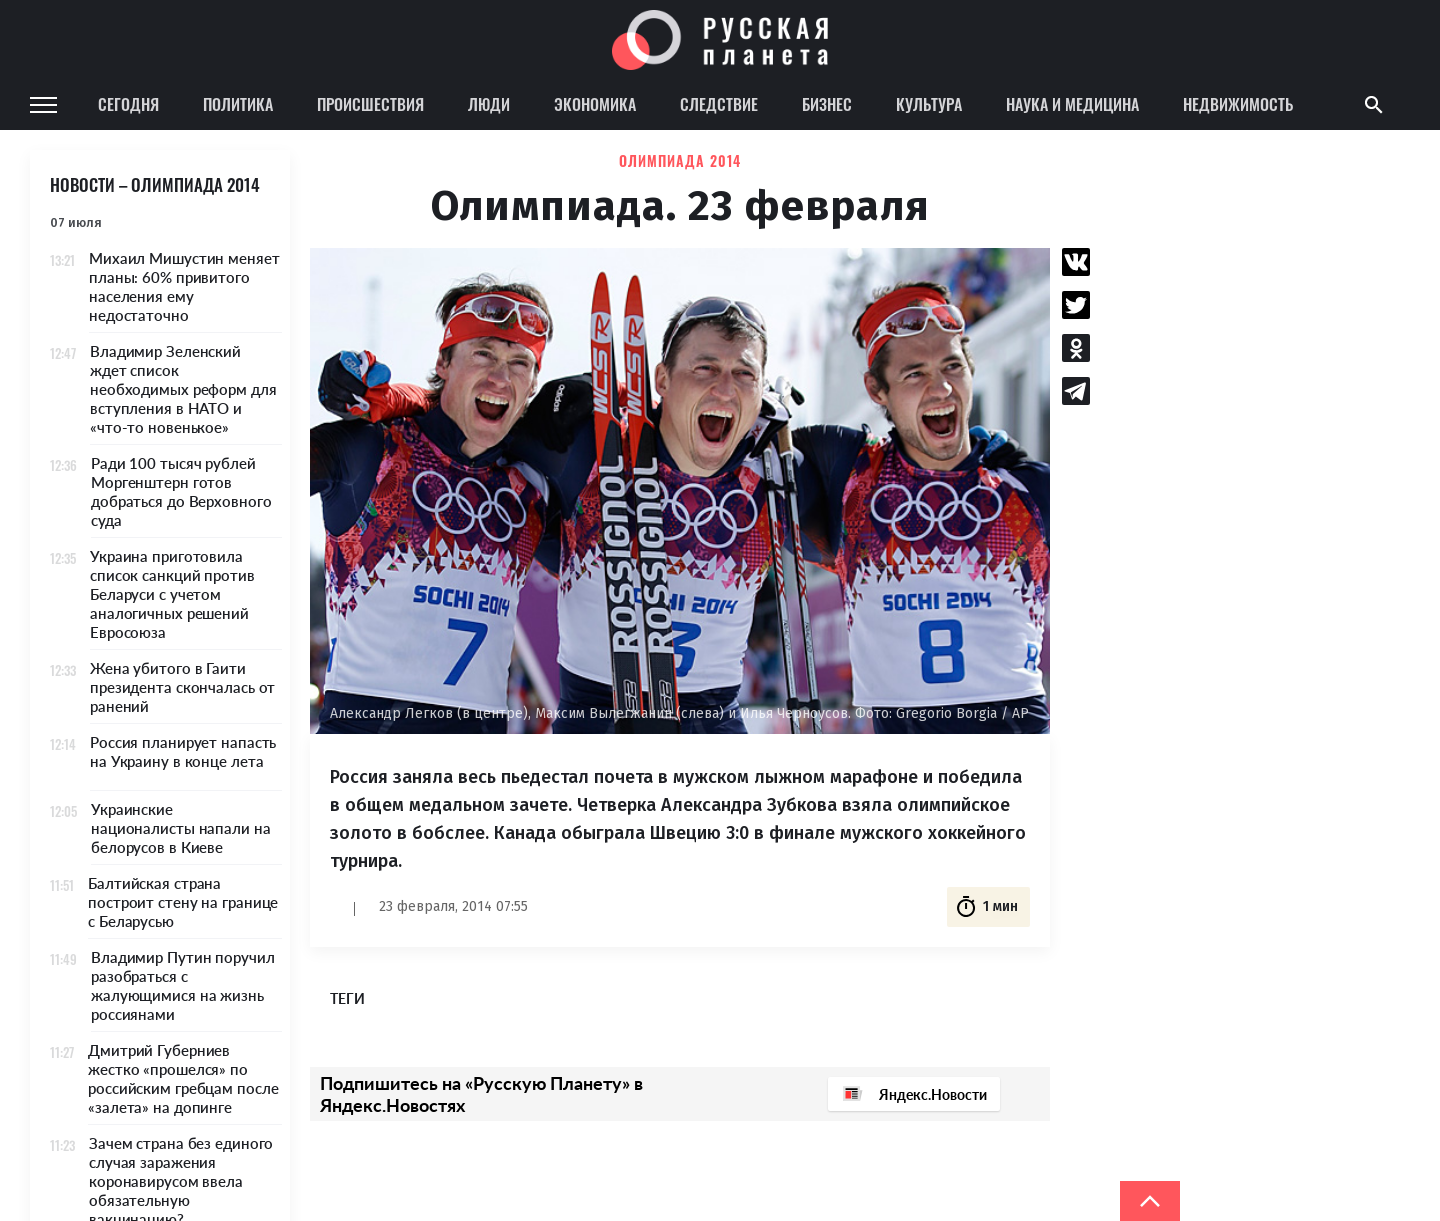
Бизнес (827, 104)
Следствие (719, 104)
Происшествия (370, 104)
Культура (929, 104)
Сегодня (128, 104)
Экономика (595, 104)
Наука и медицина (1072, 104)
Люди (489, 104)
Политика (238, 104)
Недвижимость (1238, 104)
